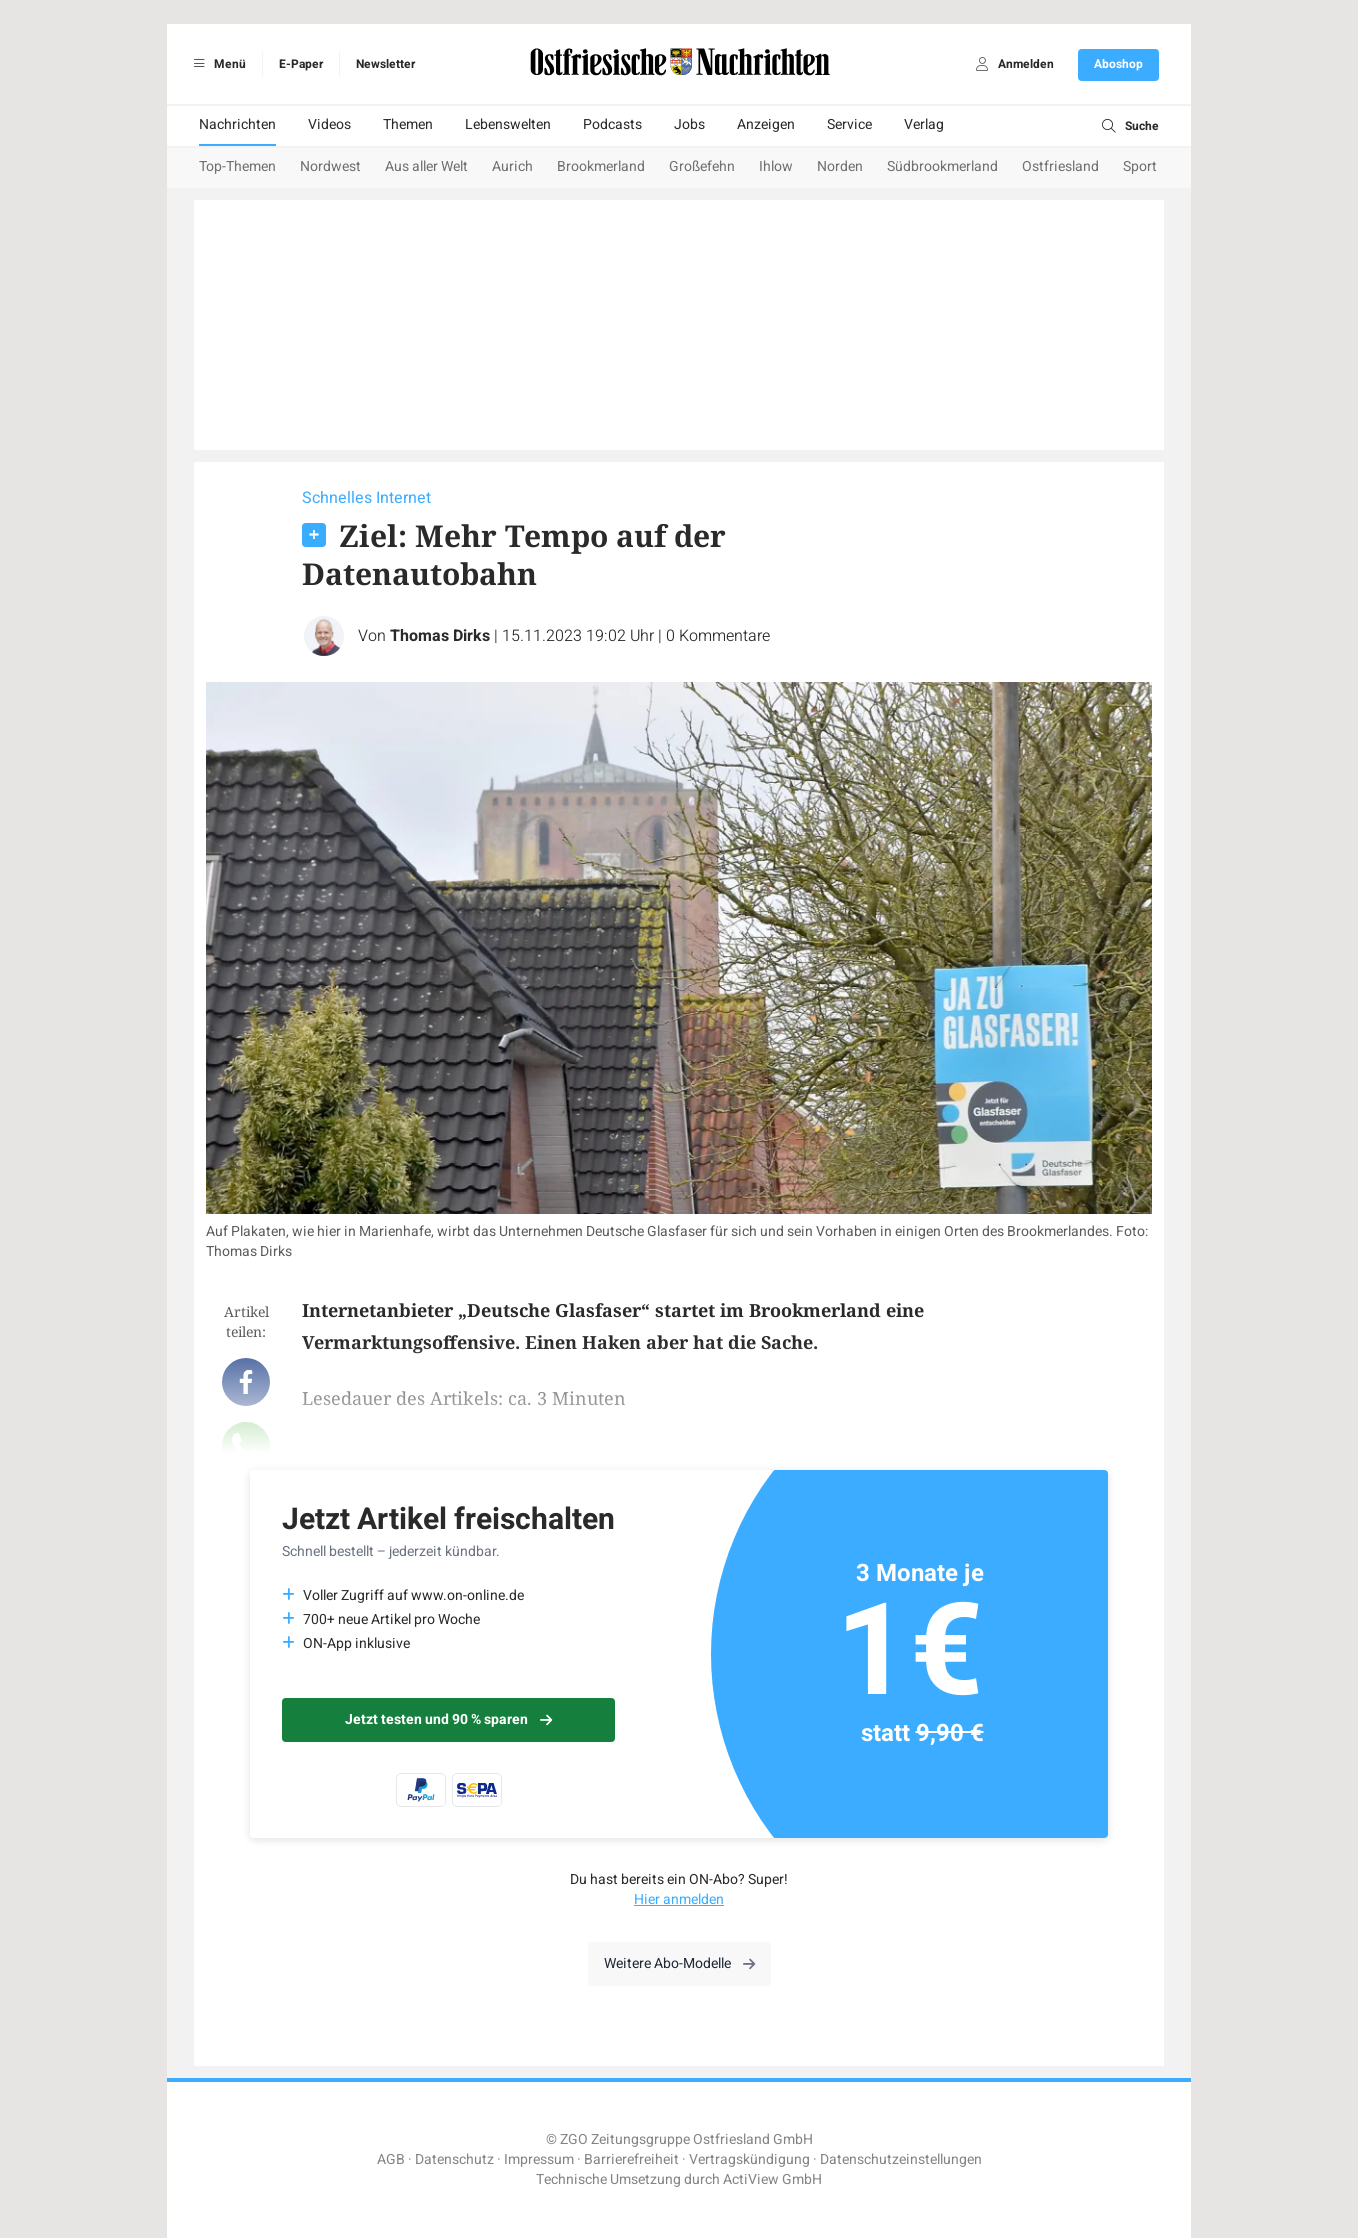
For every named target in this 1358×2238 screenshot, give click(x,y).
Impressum (539, 2159)
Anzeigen (766, 124)
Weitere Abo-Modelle (679, 1963)
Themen (408, 124)
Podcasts (612, 124)
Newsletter (385, 64)
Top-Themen (237, 166)
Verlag (924, 124)
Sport (1140, 166)
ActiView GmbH (772, 2179)
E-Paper (301, 64)
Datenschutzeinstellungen (901, 2159)
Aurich (512, 166)
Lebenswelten (508, 124)
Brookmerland (601, 166)
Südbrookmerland (942, 166)
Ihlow (776, 166)
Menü (216, 64)
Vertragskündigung (749, 2159)
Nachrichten (237, 124)
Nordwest (330, 166)
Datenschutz (454, 2159)
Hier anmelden (679, 1899)
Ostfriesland (1060, 166)
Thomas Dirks (440, 636)
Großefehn (702, 166)
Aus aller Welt (426, 166)
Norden (840, 166)
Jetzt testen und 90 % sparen (448, 1719)
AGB (391, 2159)
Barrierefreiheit (631, 2159)
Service (849, 124)
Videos (329, 124)
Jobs (689, 124)
